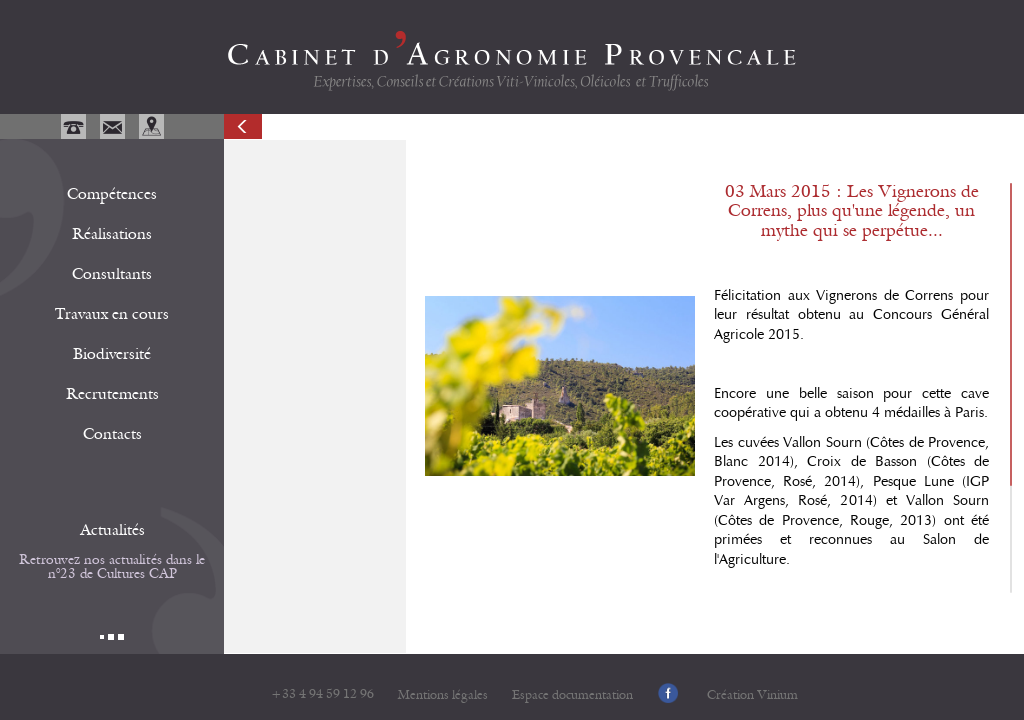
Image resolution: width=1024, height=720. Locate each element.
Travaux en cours (112, 314)
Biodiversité (112, 354)
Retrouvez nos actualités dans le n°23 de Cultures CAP (112, 567)
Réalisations (112, 234)
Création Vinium (752, 695)
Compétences (112, 194)
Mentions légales (443, 695)
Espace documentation (572, 695)
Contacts (112, 434)
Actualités (112, 530)
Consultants (112, 274)
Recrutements (112, 394)
